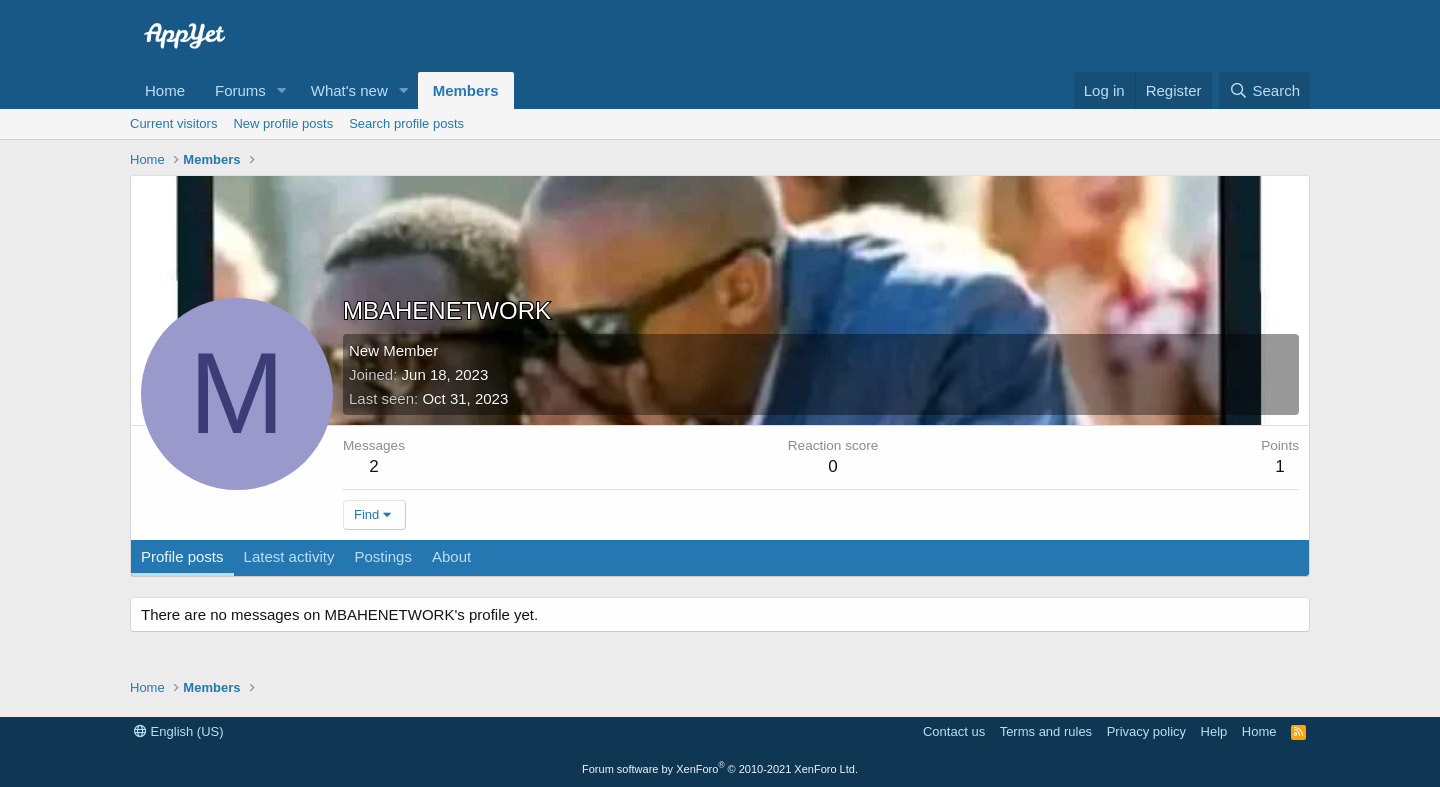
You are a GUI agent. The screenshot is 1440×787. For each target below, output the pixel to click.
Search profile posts (406, 123)
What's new (349, 90)
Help (1214, 731)
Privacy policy (1146, 731)
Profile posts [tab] (182, 556)
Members (466, 90)
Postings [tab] (383, 556)
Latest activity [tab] (289, 556)
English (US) (179, 731)
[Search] (1264, 90)
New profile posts (283, 123)
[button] (282, 90)
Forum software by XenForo (720, 769)
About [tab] (451, 556)
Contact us (954, 731)
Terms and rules (1046, 731)
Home (165, 90)
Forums (240, 90)
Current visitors (173, 123)
